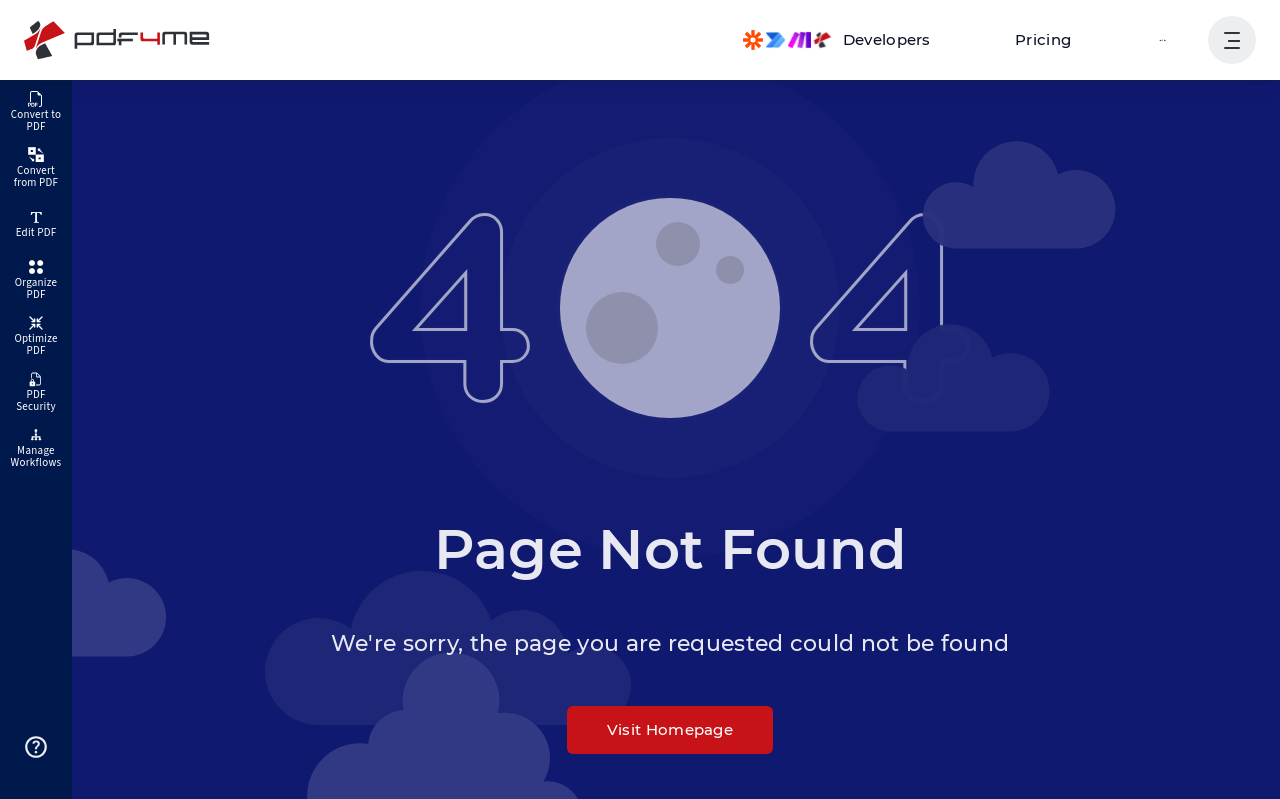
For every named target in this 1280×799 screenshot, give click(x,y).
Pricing (1054, 39)
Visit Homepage (670, 729)
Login (1165, 39)
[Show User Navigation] (1232, 40)
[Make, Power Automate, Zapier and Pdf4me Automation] (856, 40)
